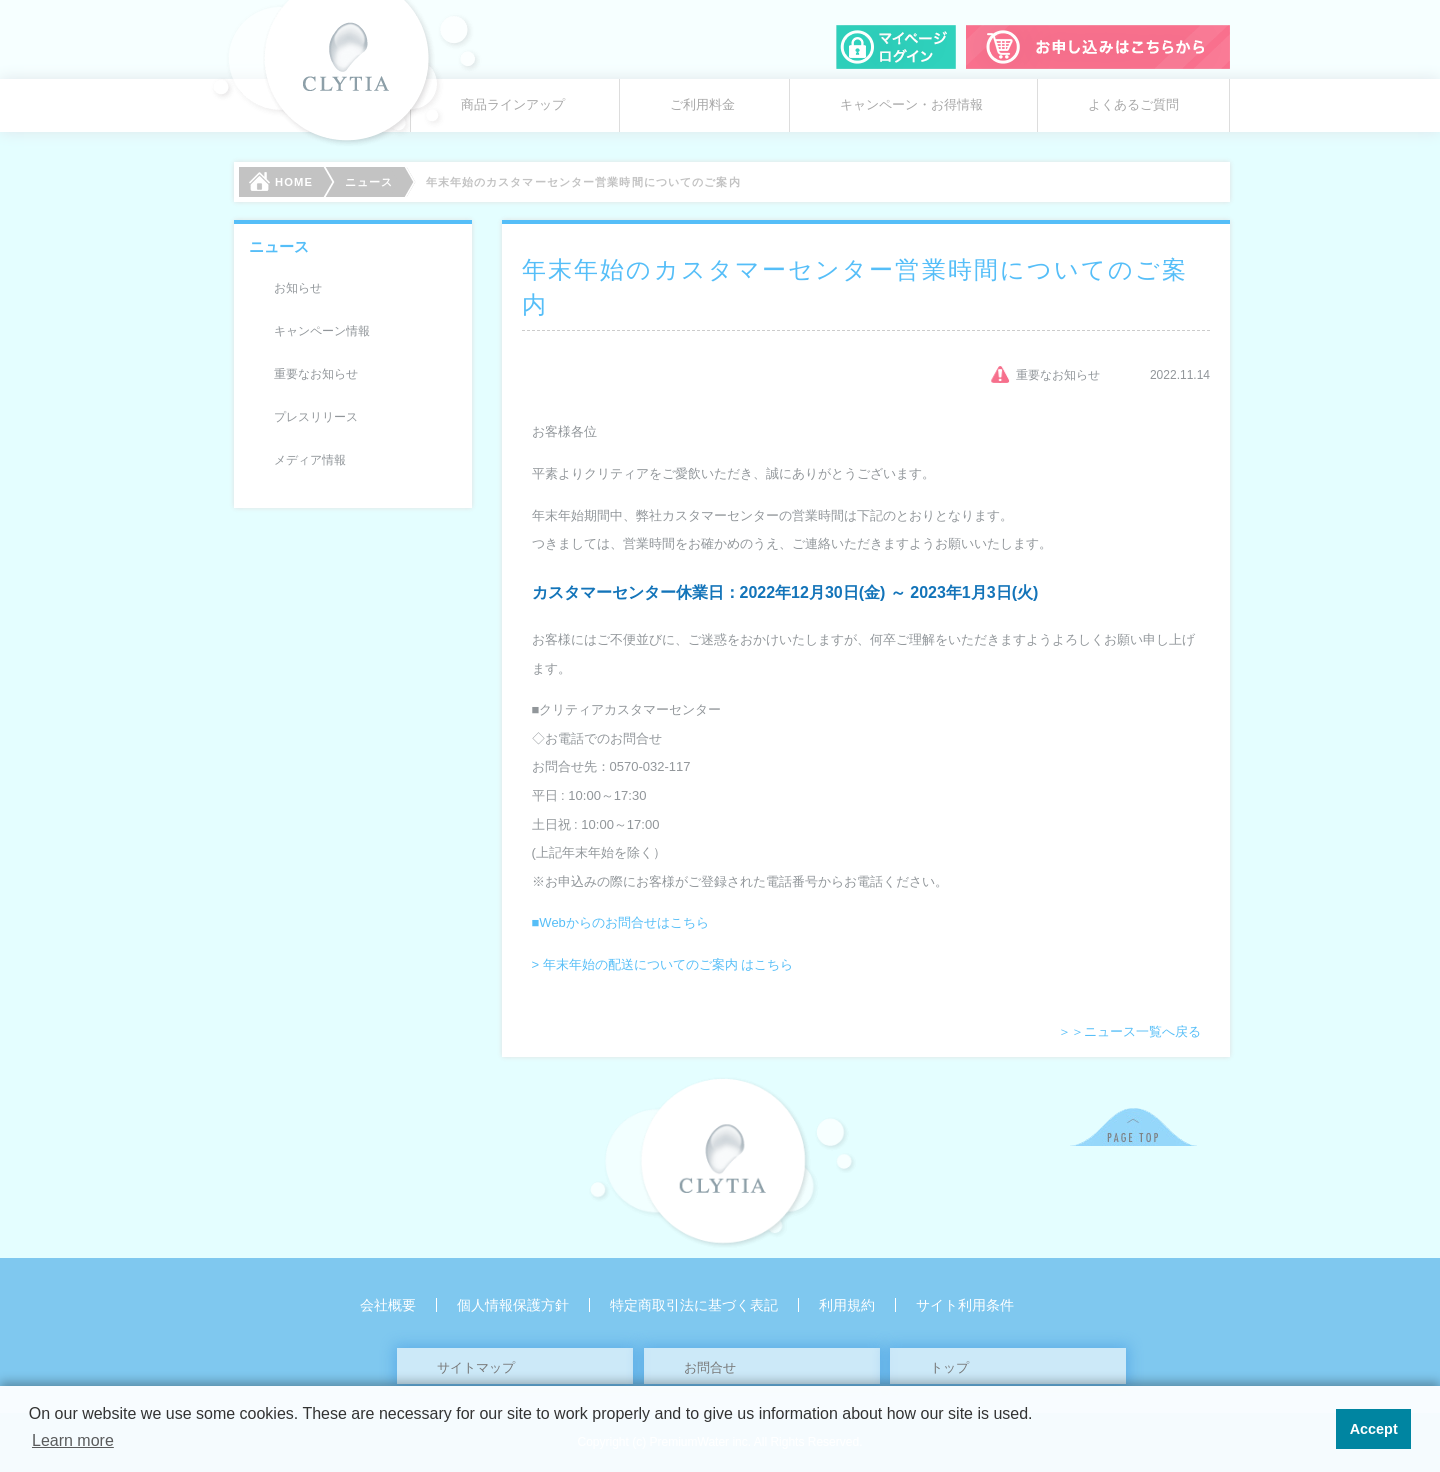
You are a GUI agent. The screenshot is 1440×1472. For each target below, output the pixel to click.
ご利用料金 (702, 105)
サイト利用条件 (965, 1305)
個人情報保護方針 (513, 1305)
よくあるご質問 (1133, 105)
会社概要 (388, 1305)
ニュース (369, 182)
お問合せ (710, 1367)
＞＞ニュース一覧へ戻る (1129, 1031)
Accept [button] (1374, 1429)
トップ (949, 1367)
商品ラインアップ (513, 105)
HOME (281, 181)
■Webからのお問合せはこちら (620, 922)
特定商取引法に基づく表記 (694, 1305)
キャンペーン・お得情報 (911, 105)
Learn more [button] (73, 1440)
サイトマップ (476, 1367)
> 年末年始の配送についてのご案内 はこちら (663, 964)
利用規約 (847, 1305)
